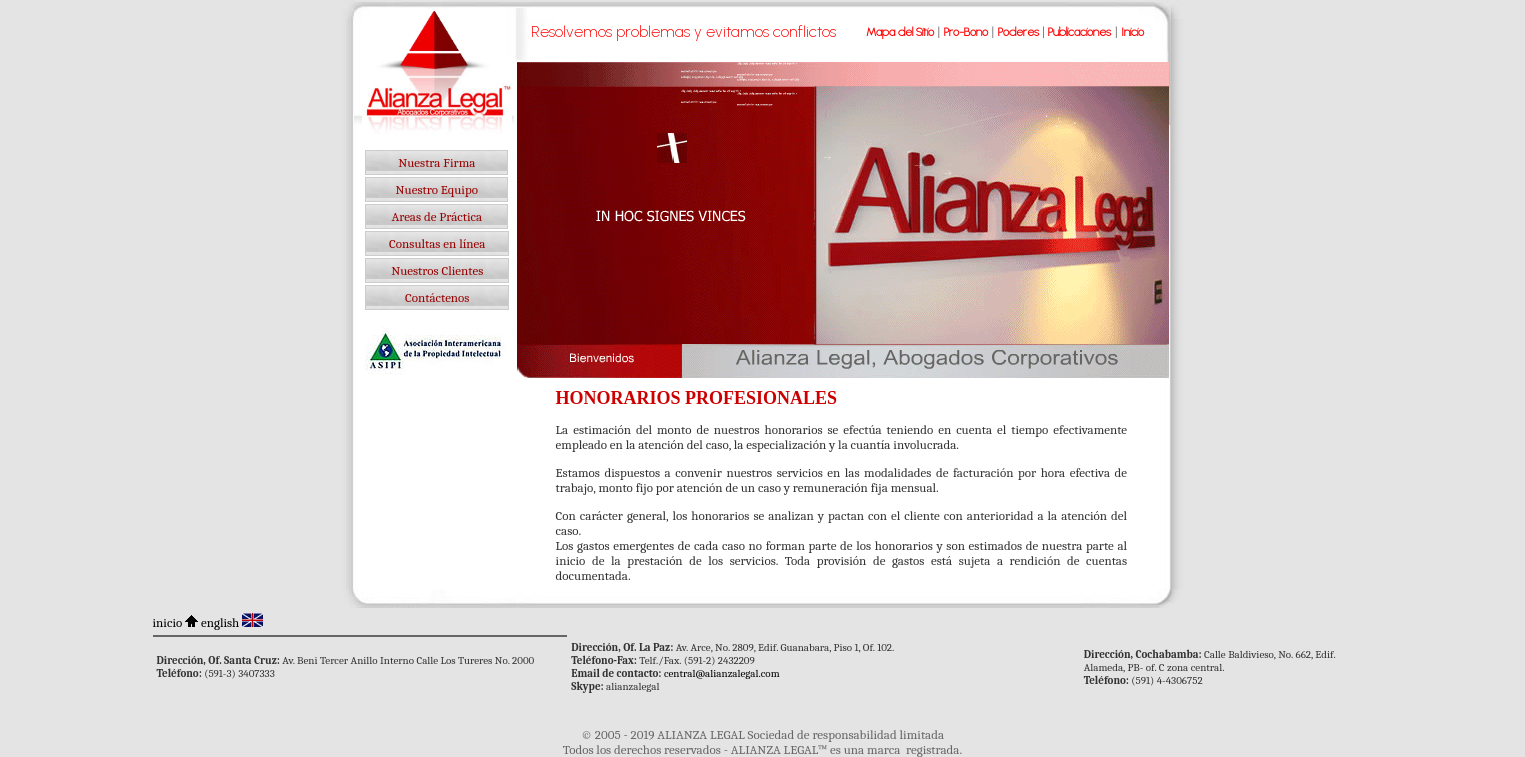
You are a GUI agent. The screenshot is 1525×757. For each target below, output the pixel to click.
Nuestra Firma (436, 162)
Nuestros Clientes (437, 270)
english (220, 622)
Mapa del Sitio (900, 32)
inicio (168, 622)
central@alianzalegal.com (722, 673)
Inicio (1132, 32)
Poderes (1018, 32)
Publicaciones (1079, 32)
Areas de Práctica (436, 216)
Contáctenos (437, 297)
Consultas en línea (437, 243)
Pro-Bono (966, 32)
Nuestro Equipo (437, 189)
